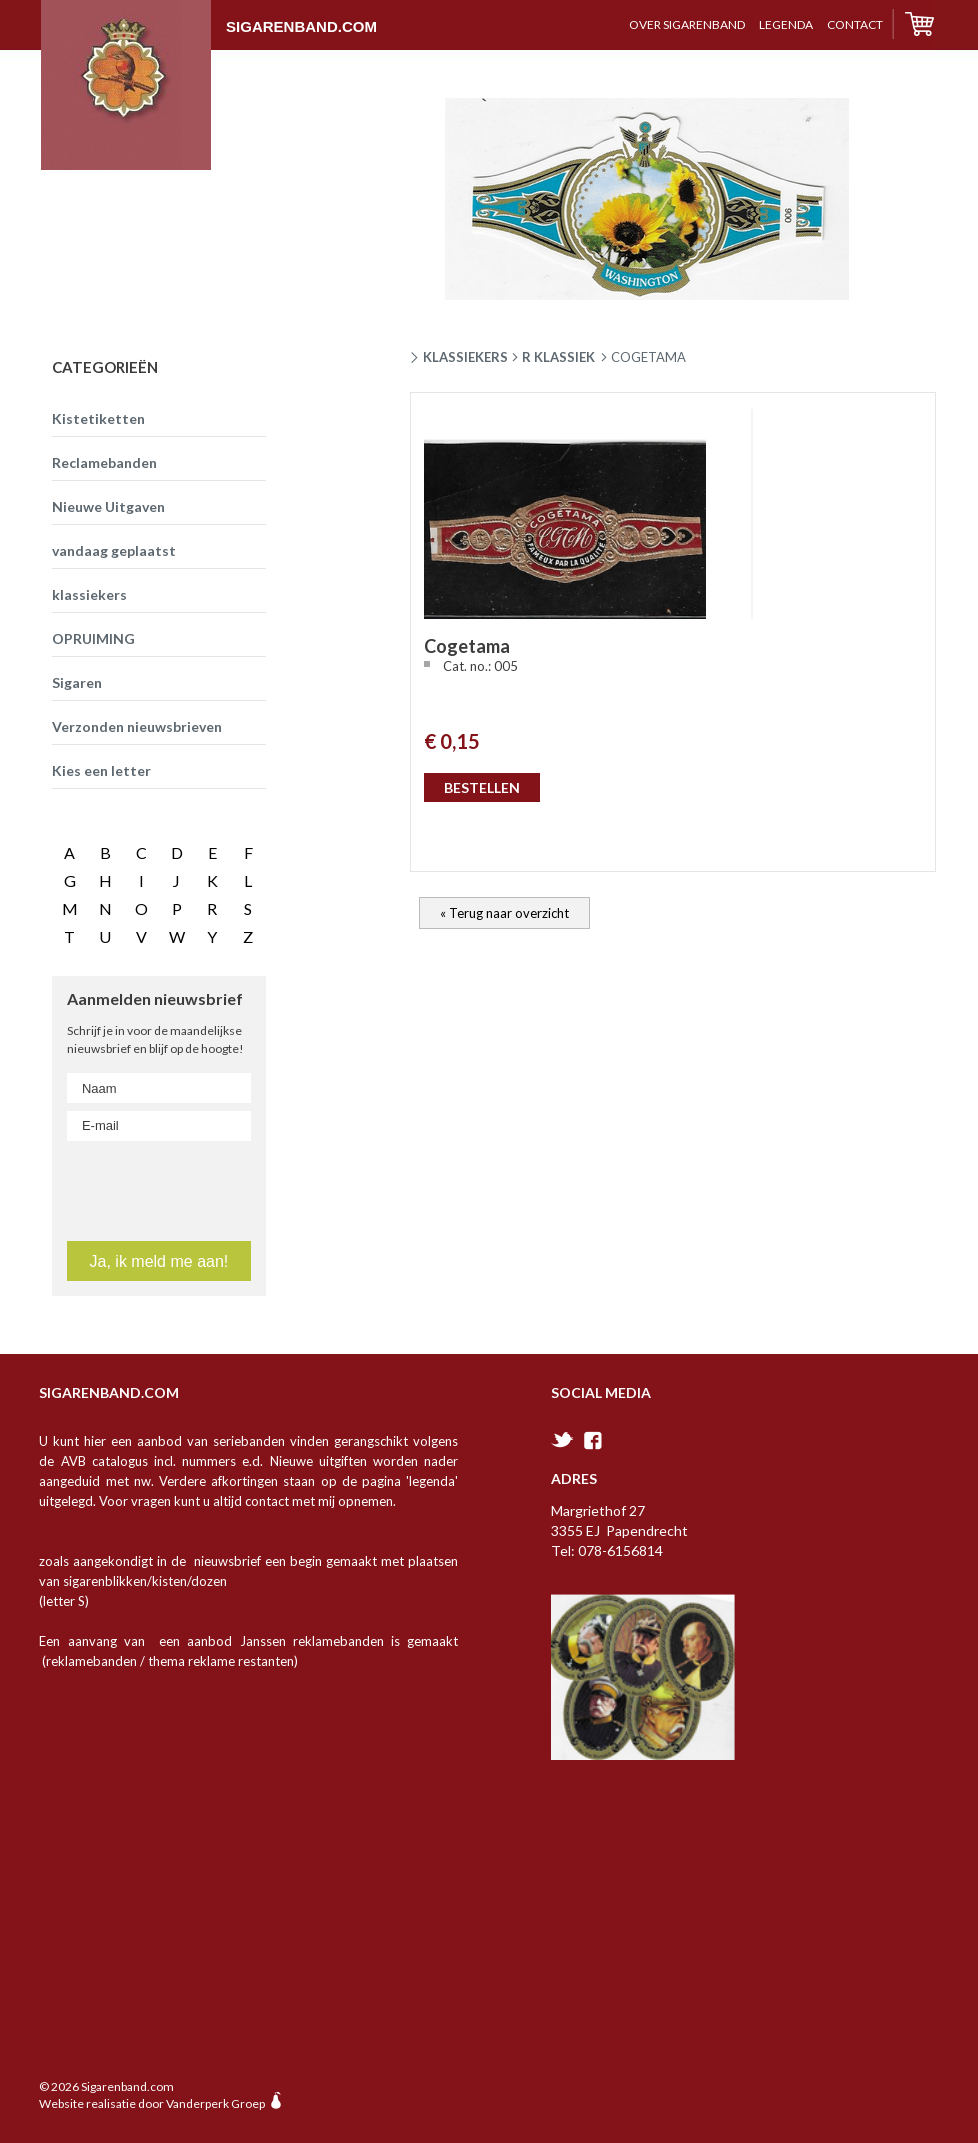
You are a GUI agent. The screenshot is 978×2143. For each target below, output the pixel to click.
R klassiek (558, 357)
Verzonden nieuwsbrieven (137, 726)
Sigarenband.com (209, 17)
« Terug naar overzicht (504, 913)
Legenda (786, 24)
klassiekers (89, 594)
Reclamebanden (104, 462)
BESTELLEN (482, 787)
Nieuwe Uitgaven (108, 506)
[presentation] (187, 1187)
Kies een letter (101, 770)
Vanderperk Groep (215, 2103)
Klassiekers (465, 357)
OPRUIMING (93, 638)
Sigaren (77, 682)
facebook (593, 1440)
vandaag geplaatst (114, 550)
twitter (562, 1439)
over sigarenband (687, 24)
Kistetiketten (98, 418)
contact (855, 24)
